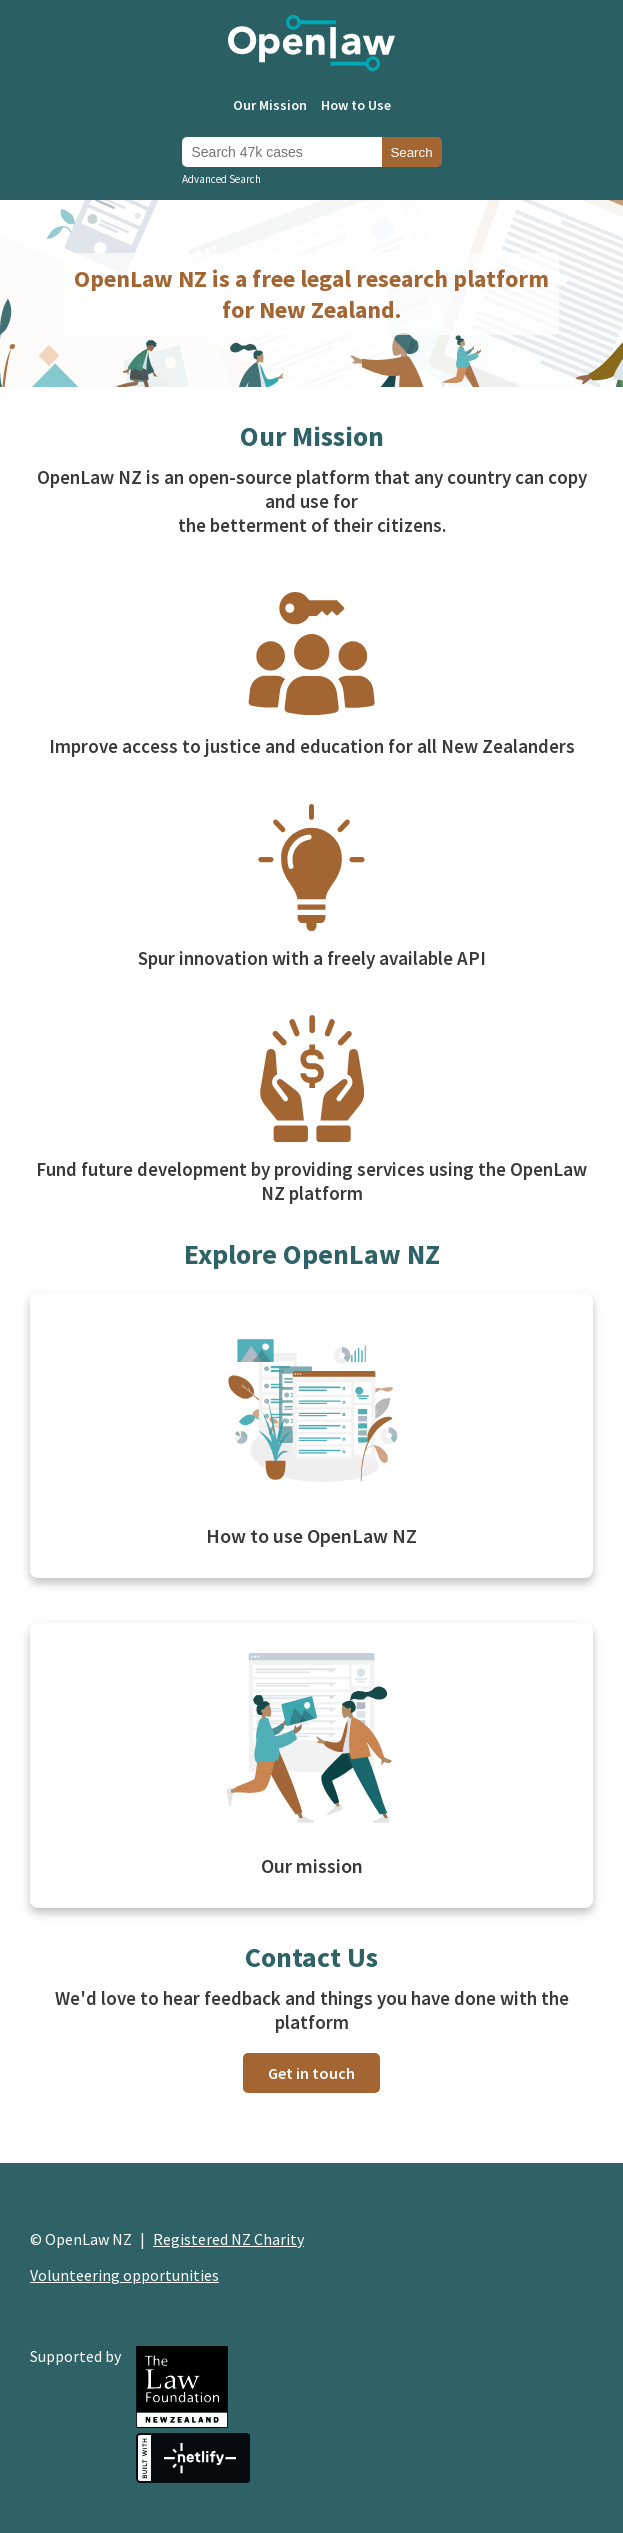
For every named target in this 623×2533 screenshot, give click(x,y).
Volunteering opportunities (124, 2275)
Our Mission (270, 105)
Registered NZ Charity (228, 2239)
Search (411, 152)
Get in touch (311, 2073)
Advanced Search (221, 179)
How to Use (356, 105)
